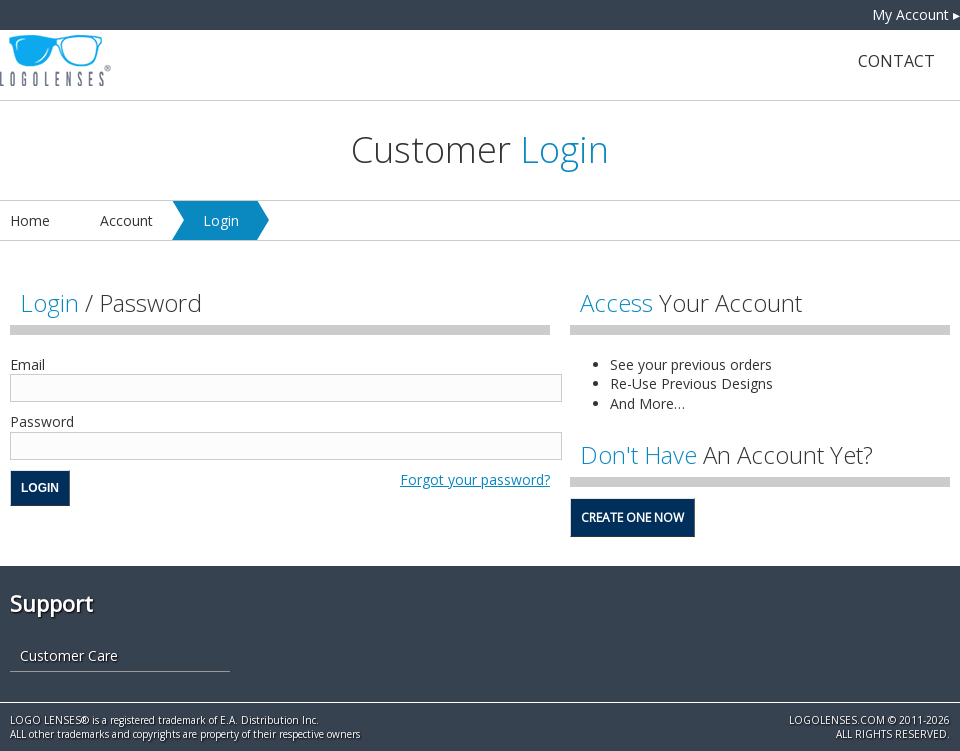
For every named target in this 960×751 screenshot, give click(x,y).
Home (30, 220)
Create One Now (632, 517)
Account (126, 220)
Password (42, 421)
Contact (896, 61)
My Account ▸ (916, 14)
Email (27, 364)
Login (221, 220)
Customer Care (69, 655)
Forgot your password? (475, 479)
